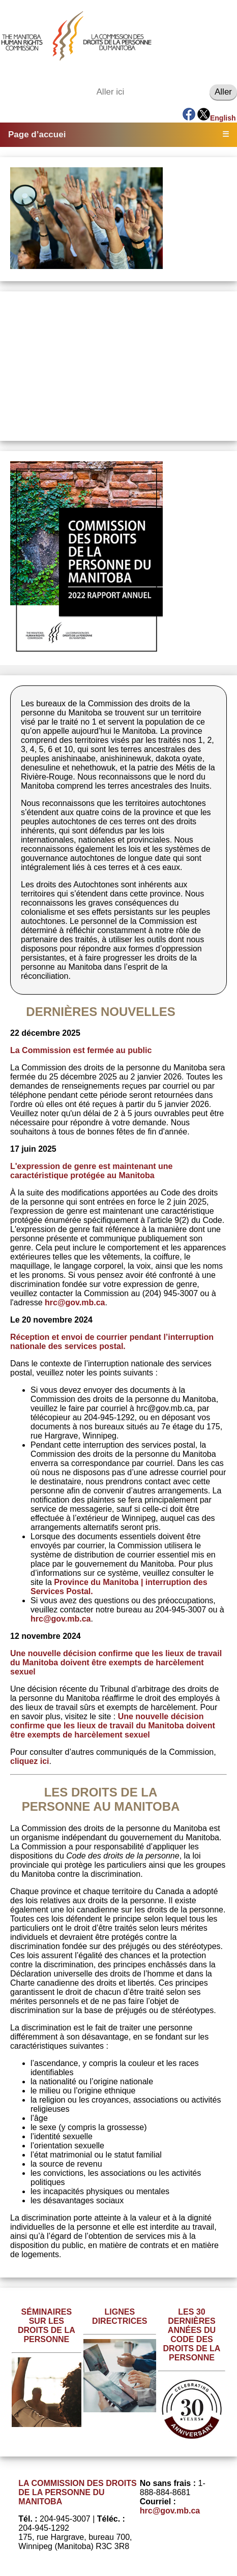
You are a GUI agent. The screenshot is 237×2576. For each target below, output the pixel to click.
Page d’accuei (37, 134)
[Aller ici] (151, 92)
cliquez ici (29, 1761)
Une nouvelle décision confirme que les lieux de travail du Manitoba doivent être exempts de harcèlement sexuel (112, 1725)
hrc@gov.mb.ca (75, 1302)
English (223, 118)
